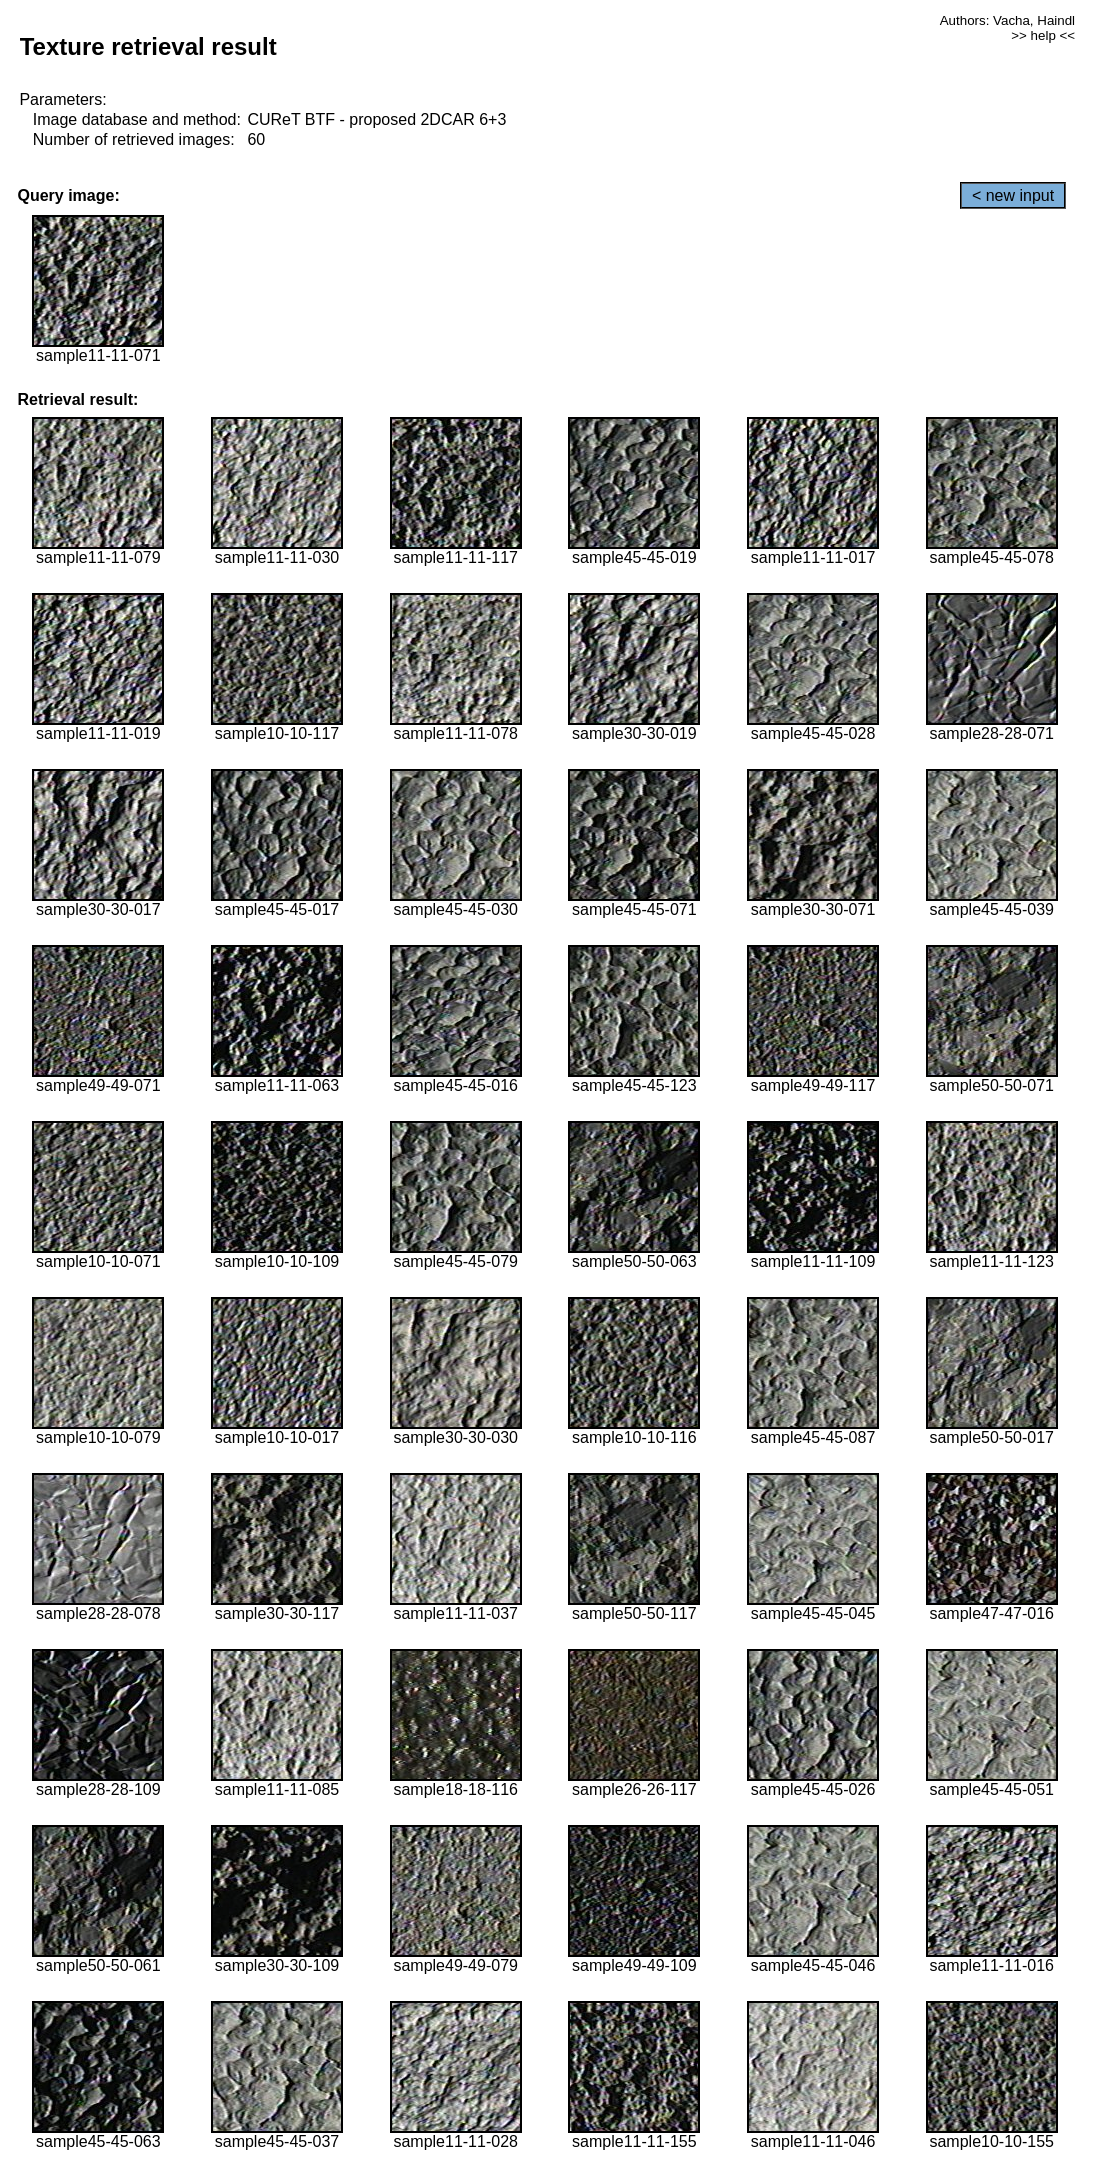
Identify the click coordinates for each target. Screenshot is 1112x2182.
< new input (1013, 195)
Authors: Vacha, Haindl (1007, 20)
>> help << (1043, 35)
